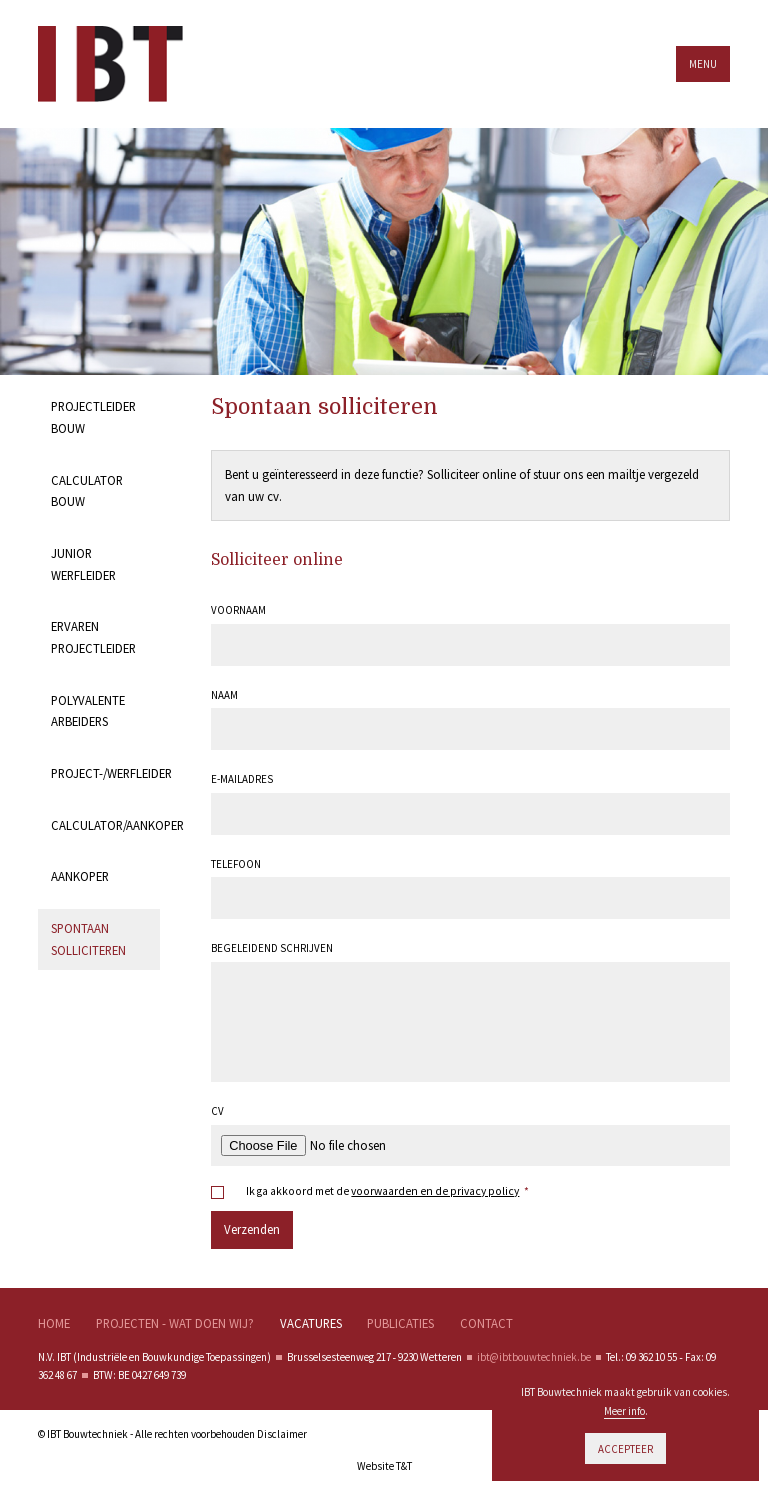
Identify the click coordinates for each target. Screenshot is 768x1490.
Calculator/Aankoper (105, 825)
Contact (486, 1323)
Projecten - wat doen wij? (175, 1323)
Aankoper (80, 876)
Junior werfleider (83, 564)
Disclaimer (282, 1434)
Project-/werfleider (105, 773)
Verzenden (252, 1229)
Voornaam (238, 610)
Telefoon (236, 864)
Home (54, 1323)
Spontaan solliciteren (88, 939)
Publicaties (400, 1323)
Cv (217, 1111)
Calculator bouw (87, 491)
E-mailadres (242, 779)
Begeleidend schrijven (272, 948)
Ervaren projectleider (93, 637)
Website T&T (384, 1466)
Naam (224, 695)
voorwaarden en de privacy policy (435, 1191)
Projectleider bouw (93, 417)
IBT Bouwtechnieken (124, 64)
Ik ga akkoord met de (387, 1192)
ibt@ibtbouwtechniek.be (534, 1357)
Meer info (624, 1411)
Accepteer (625, 1449)
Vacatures (311, 1323)
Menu (703, 64)
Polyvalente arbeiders (88, 711)
